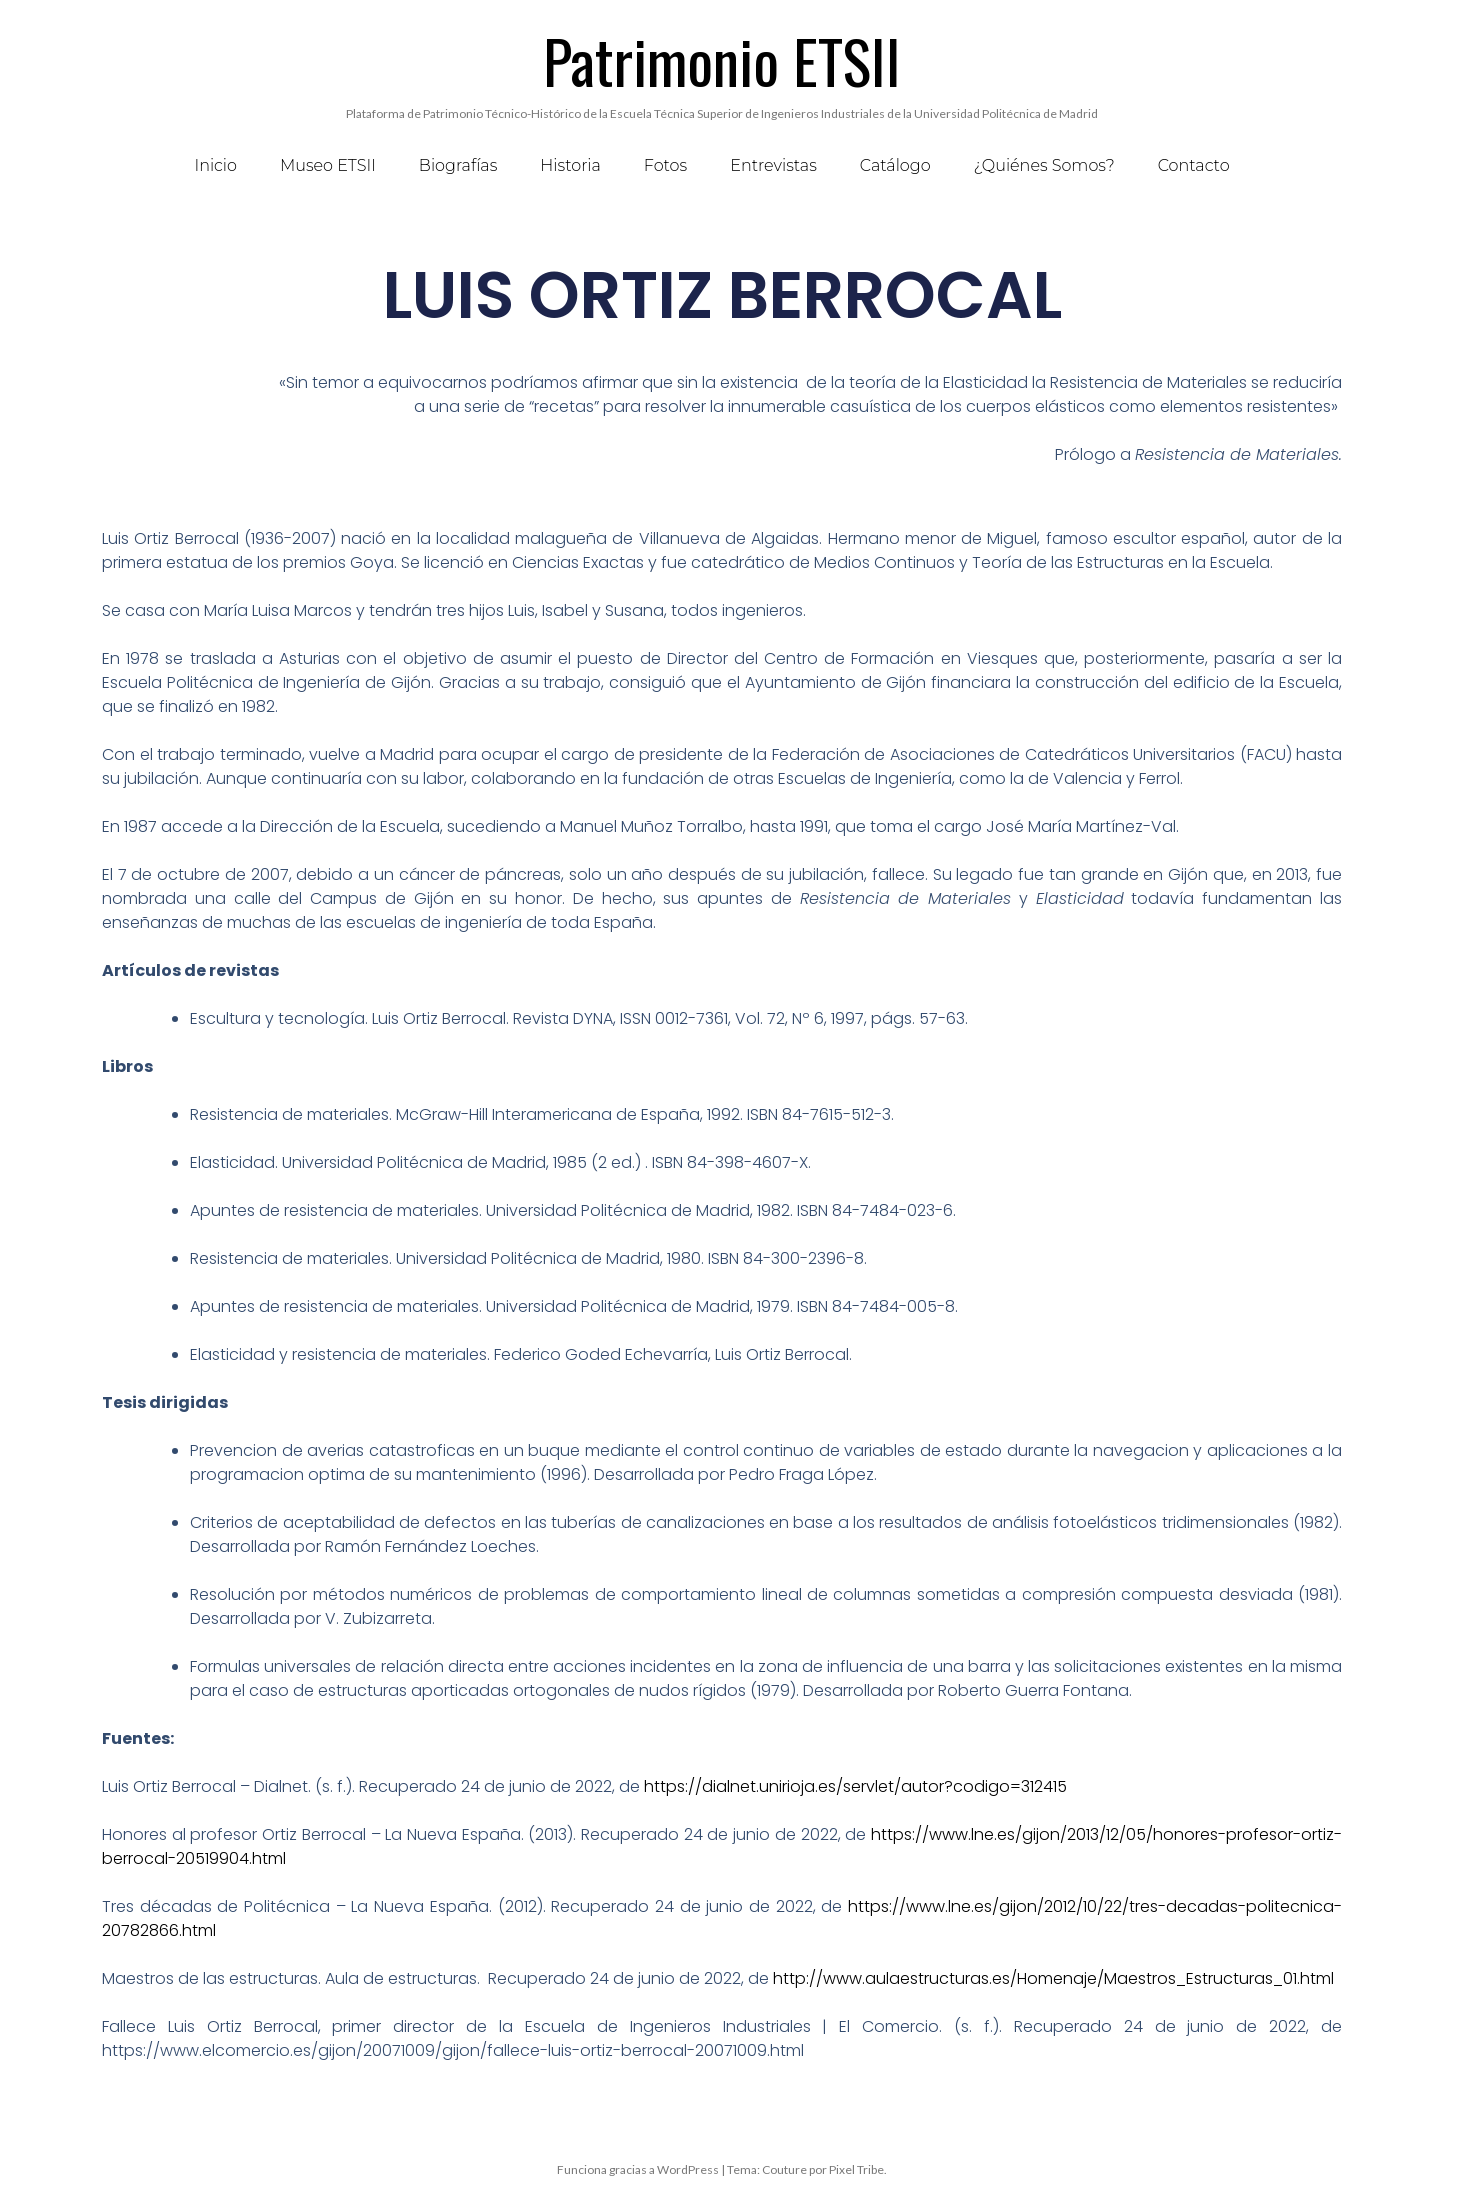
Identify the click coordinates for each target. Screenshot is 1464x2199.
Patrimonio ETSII (722, 59)
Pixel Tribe (856, 2169)
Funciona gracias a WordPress (638, 2169)
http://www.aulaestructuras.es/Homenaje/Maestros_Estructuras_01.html (1051, 1978)
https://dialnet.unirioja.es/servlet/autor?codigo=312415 (855, 1786)
